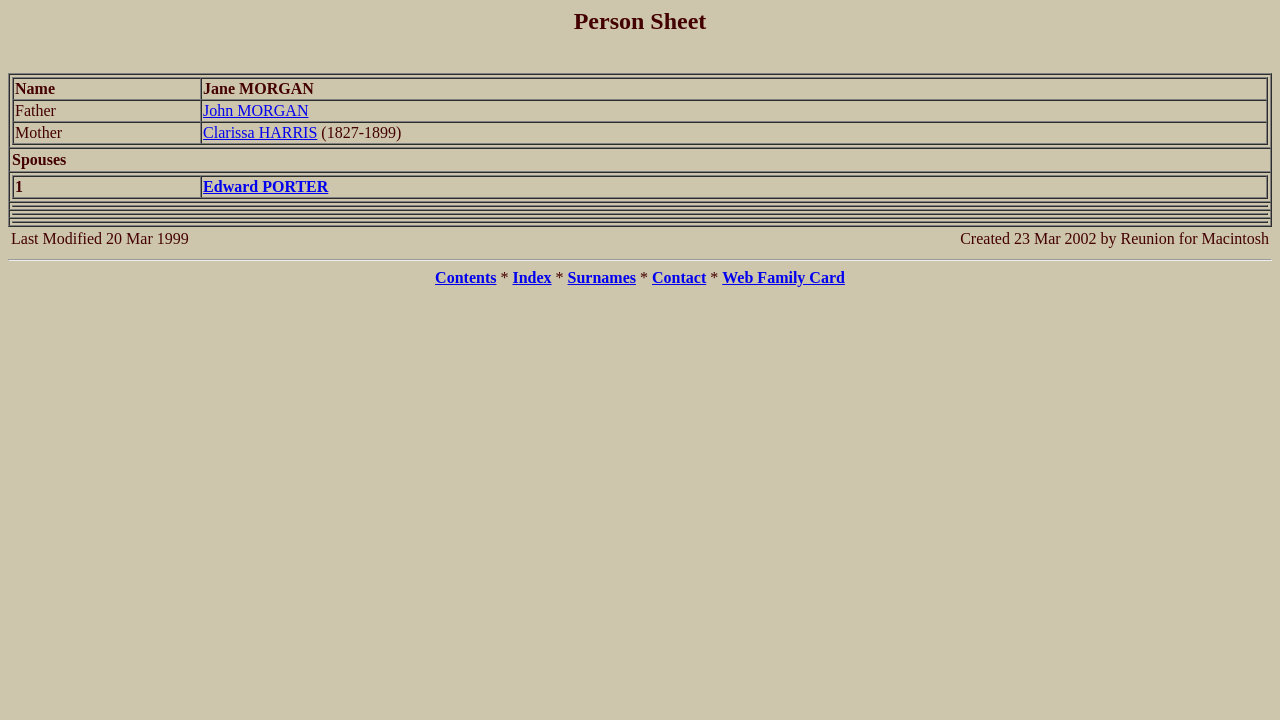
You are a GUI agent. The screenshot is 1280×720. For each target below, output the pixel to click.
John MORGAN (255, 110)
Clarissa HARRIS (260, 132)
